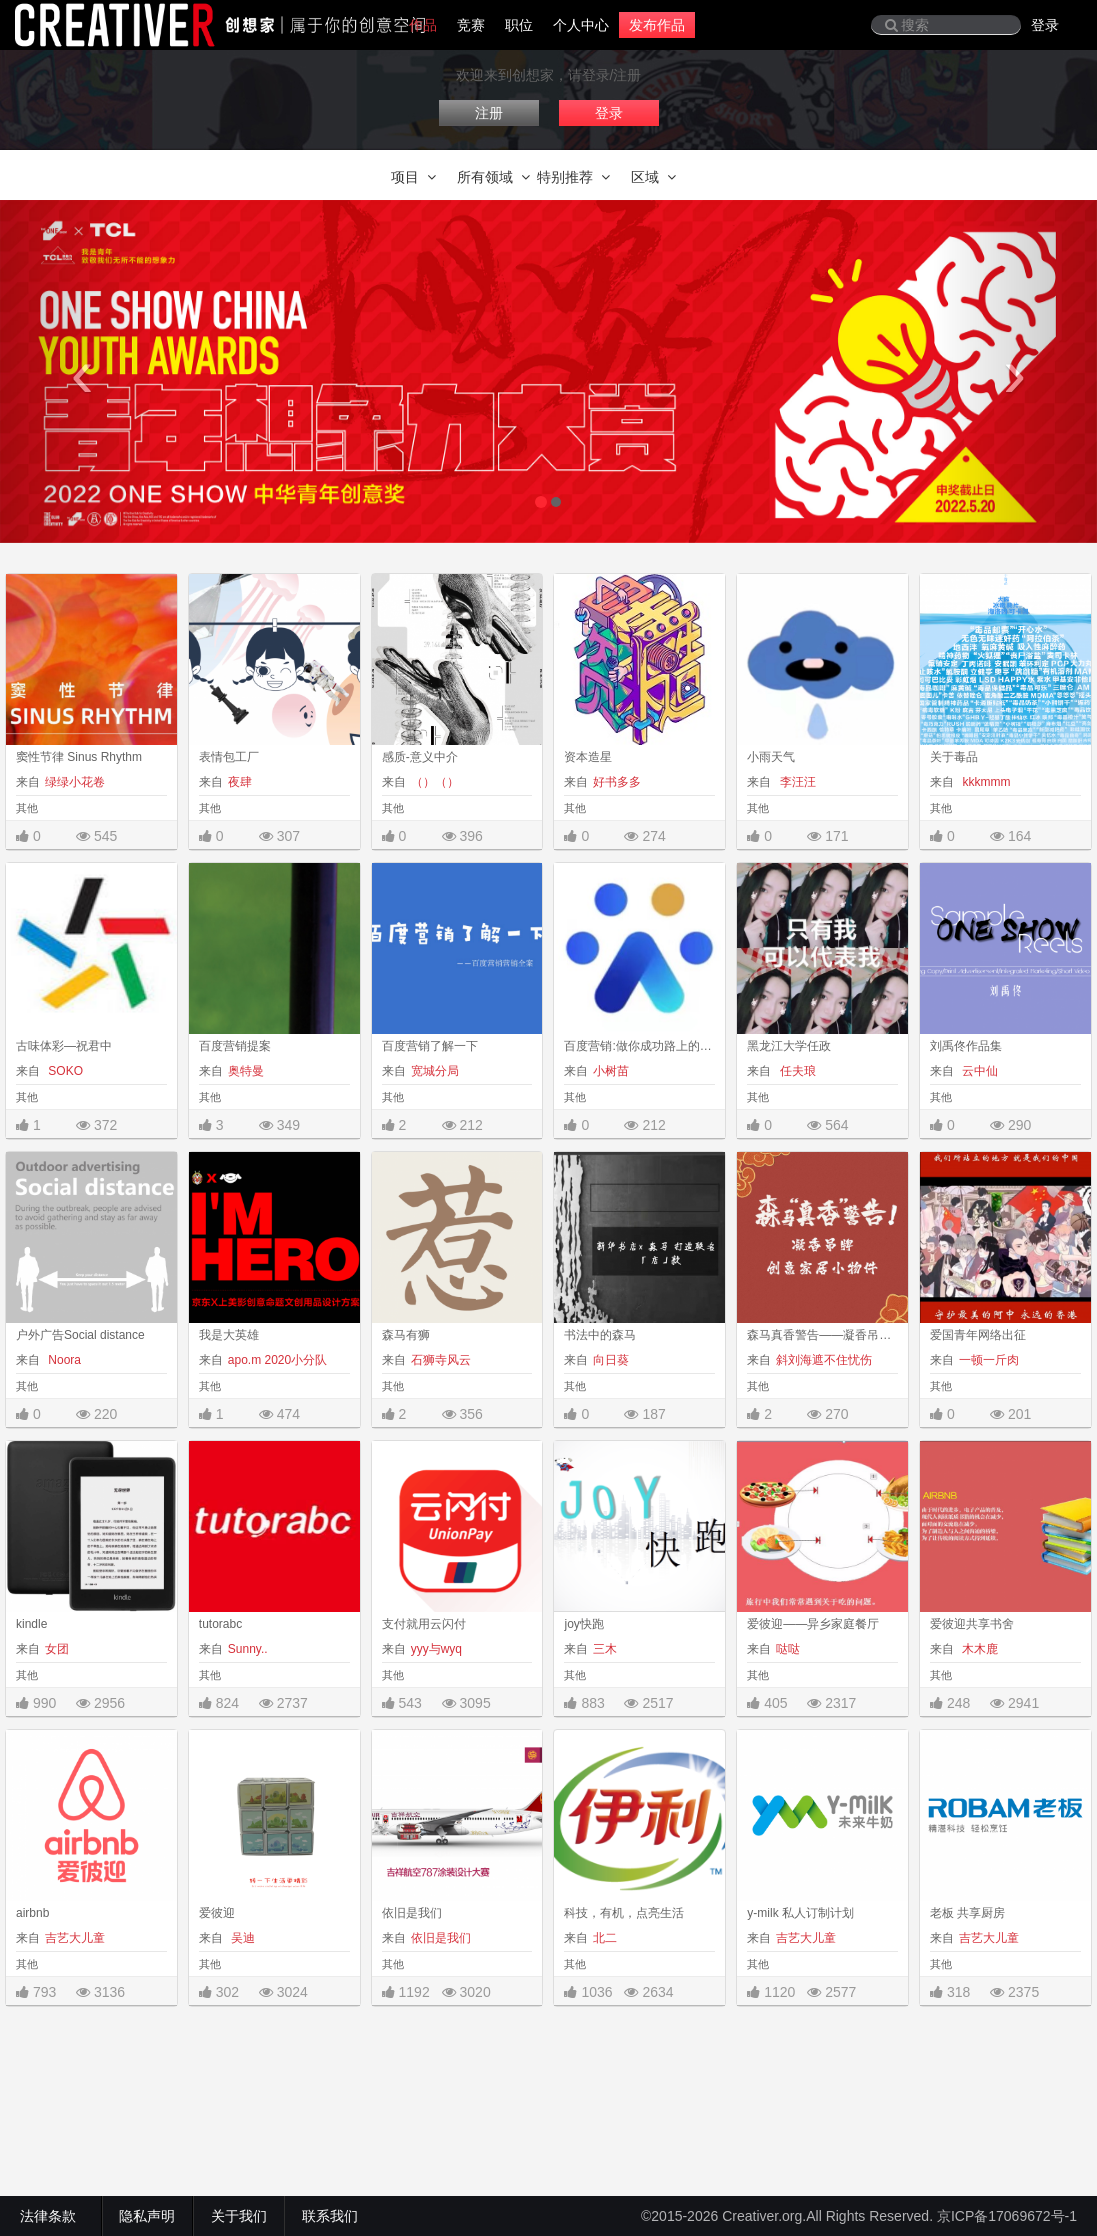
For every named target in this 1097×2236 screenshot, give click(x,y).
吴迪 (241, 1938)
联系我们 (330, 2216)
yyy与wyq (436, 1649)
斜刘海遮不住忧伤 (824, 1360)
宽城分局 (435, 1071)
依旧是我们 (441, 1938)
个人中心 (581, 25)
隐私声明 (147, 2216)
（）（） (435, 782)
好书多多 (617, 782)
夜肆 (240, 782)
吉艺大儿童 (75, 1938)
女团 (57, 1649)
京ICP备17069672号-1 (1007, 2216)
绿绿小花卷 (75, 782)
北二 (605, 1938)
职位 (519, 25)
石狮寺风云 (441, 1360)
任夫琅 (795, 1071)
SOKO (64, 1071)
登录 (1045, 25)
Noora (63, 1360)
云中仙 (978, 1071)
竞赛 (471, 25)
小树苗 (611, 1071)
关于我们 (239, 2216)
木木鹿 (978, 1649)
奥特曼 (246, 1071)
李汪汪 (795, 782)
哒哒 (788, 1649)
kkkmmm (984, 782)
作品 (423, 25)
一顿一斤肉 (989, 1360)
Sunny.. (248, 1649)
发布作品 (657, 25)
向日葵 (611, 1360)
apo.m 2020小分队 (277, 1360)
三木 (605, 1649)
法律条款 (52, 2216)
